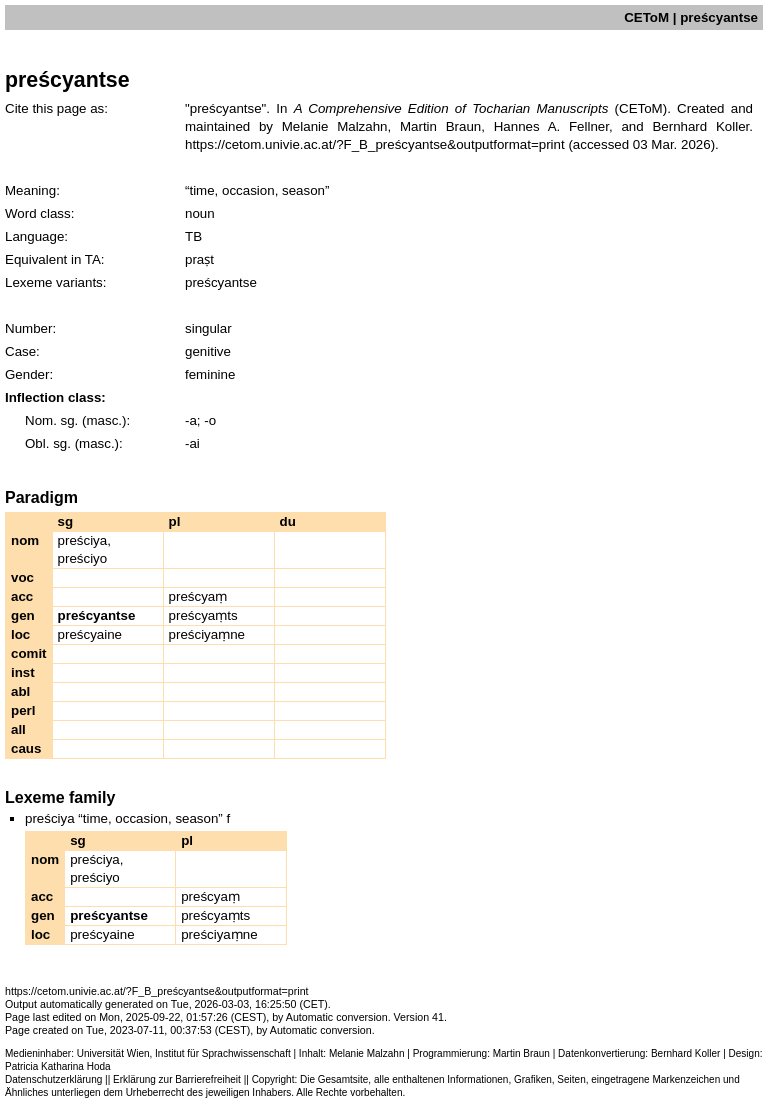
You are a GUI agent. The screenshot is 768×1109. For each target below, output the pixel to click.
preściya (83, 540)
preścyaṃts (203, 615)
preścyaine (90, 634)
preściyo (83, 558)
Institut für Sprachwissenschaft (223, 1053)
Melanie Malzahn (367, 1053)
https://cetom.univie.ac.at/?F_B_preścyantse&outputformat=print (375, 144)
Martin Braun (521, 1053)
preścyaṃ (198, 596)
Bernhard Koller (685, 1053)
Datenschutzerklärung (53, 1079)
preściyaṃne (207, 634)
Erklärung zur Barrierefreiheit (177, 1079)
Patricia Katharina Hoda (58, 1066)
